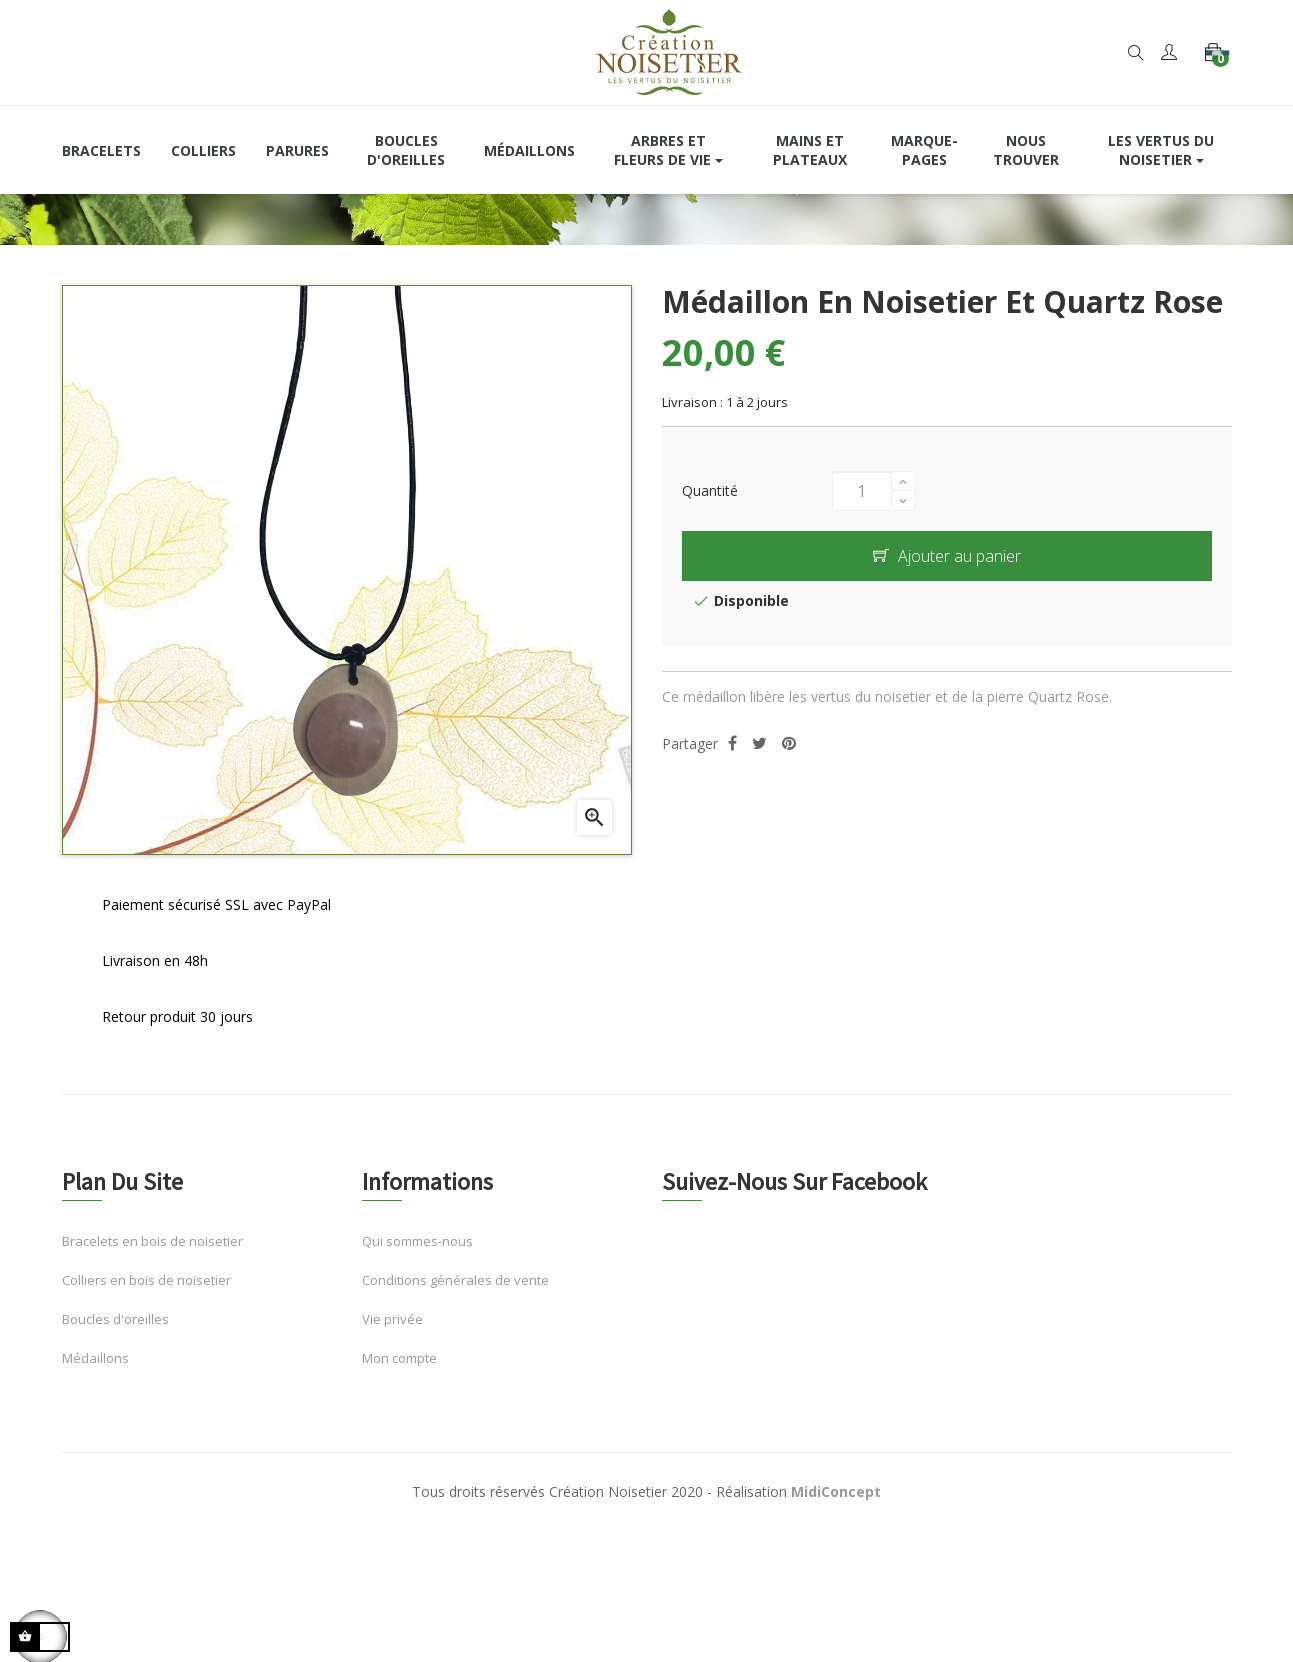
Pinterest (789, 872)
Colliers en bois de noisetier (146, 1408)
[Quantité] (862, 620)
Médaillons (95, 1486)
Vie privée (392, 1447)
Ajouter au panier (947, 685)
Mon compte (399, 1486)
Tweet (759, 872)
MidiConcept (836, 1620)
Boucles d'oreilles (115, 1447)
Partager (732, 872)
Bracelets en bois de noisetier (152, 1369)
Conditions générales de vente (455, 1408)
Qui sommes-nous (417, 1369)
